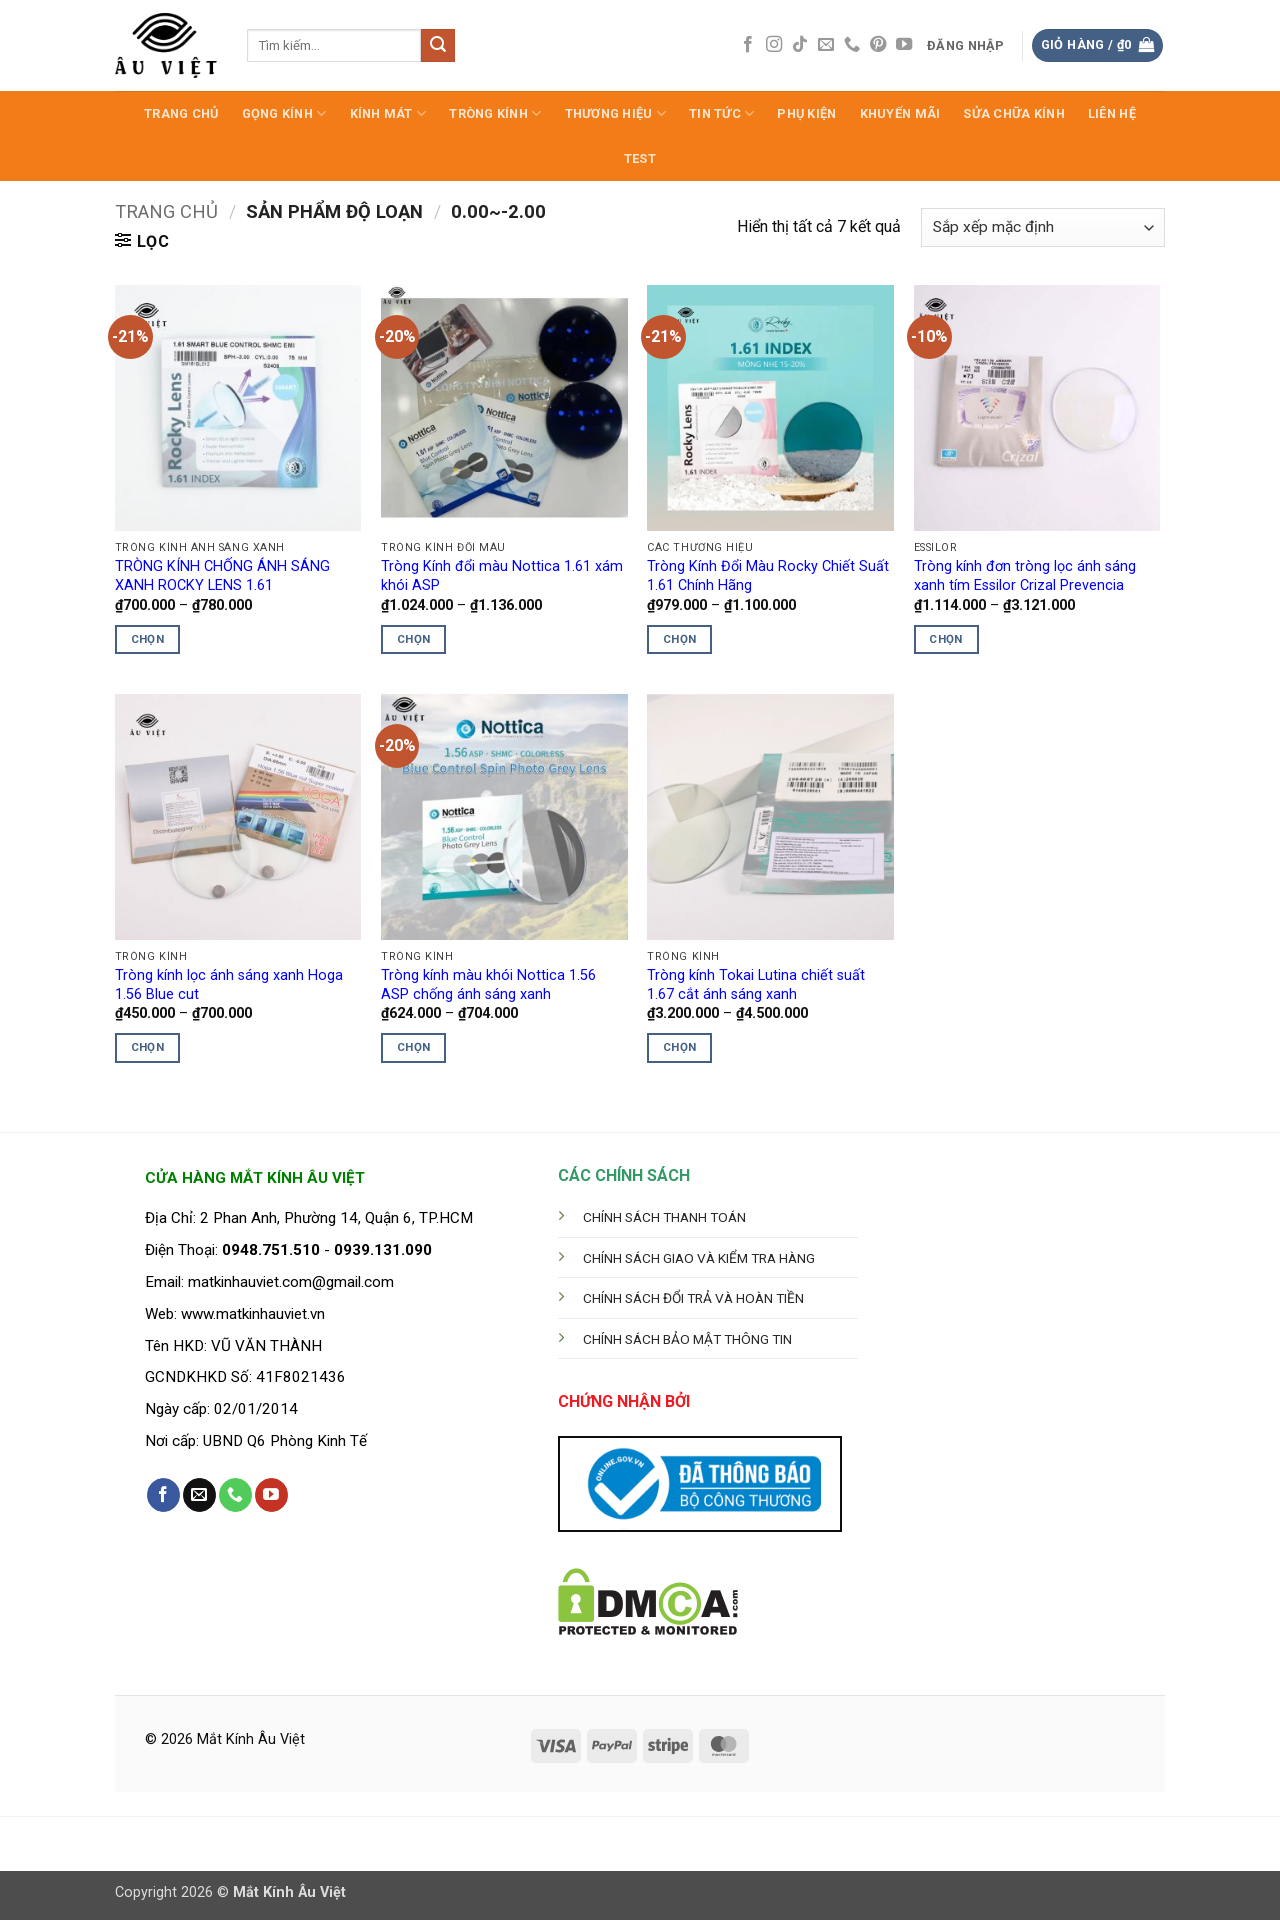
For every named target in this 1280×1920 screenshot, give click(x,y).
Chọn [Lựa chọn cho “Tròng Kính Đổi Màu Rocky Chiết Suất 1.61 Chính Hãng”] (679, 639)
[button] (966, 46)
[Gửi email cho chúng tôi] (826, 45)
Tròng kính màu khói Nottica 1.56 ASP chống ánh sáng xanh (488, 985)
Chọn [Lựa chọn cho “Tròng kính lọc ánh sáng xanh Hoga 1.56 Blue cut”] (147, 1047)
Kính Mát (388, 113)
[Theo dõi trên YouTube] (904, 45)
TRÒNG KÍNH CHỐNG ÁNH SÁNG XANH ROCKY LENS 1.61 (222, 576)
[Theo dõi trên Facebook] (748, 45)
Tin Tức (721, 113)
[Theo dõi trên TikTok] (800, 45)
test (640, 158)
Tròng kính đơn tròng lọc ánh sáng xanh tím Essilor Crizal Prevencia (1025, 576)
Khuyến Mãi (900, 113)
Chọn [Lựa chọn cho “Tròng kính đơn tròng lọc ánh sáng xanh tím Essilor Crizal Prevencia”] (945, 639)
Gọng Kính (284, 113)
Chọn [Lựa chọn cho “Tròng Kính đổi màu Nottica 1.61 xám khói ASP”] (413, 639)
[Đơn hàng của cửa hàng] (1043, 227)
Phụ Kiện (806, 113)
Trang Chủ (181, 113)
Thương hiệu (615, 113)
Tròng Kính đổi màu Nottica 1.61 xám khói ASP (502, 576)
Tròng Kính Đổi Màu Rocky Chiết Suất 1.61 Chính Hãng (768, 576)
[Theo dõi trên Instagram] (774, 45)
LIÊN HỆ (1112, 113)
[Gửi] (438, 46)
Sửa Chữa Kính (1013, 113)
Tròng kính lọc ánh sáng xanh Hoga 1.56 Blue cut (229, 985)
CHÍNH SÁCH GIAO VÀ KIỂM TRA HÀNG (699, 1258)
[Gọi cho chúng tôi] (852, 45)
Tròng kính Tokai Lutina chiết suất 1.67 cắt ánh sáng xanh (756, 985)
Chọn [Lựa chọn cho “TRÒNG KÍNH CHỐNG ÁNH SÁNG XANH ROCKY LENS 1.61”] (147, 639)
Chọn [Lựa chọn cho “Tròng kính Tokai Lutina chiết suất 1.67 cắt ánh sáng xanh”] (679, 1047)
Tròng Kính (495, 113)
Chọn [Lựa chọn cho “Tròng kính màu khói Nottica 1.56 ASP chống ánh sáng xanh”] (413, 1047)
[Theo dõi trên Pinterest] (878, 45)
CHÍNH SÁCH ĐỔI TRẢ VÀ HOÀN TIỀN (693, 1298)
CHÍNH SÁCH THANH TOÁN (664, 1217)
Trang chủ (166, 211)
